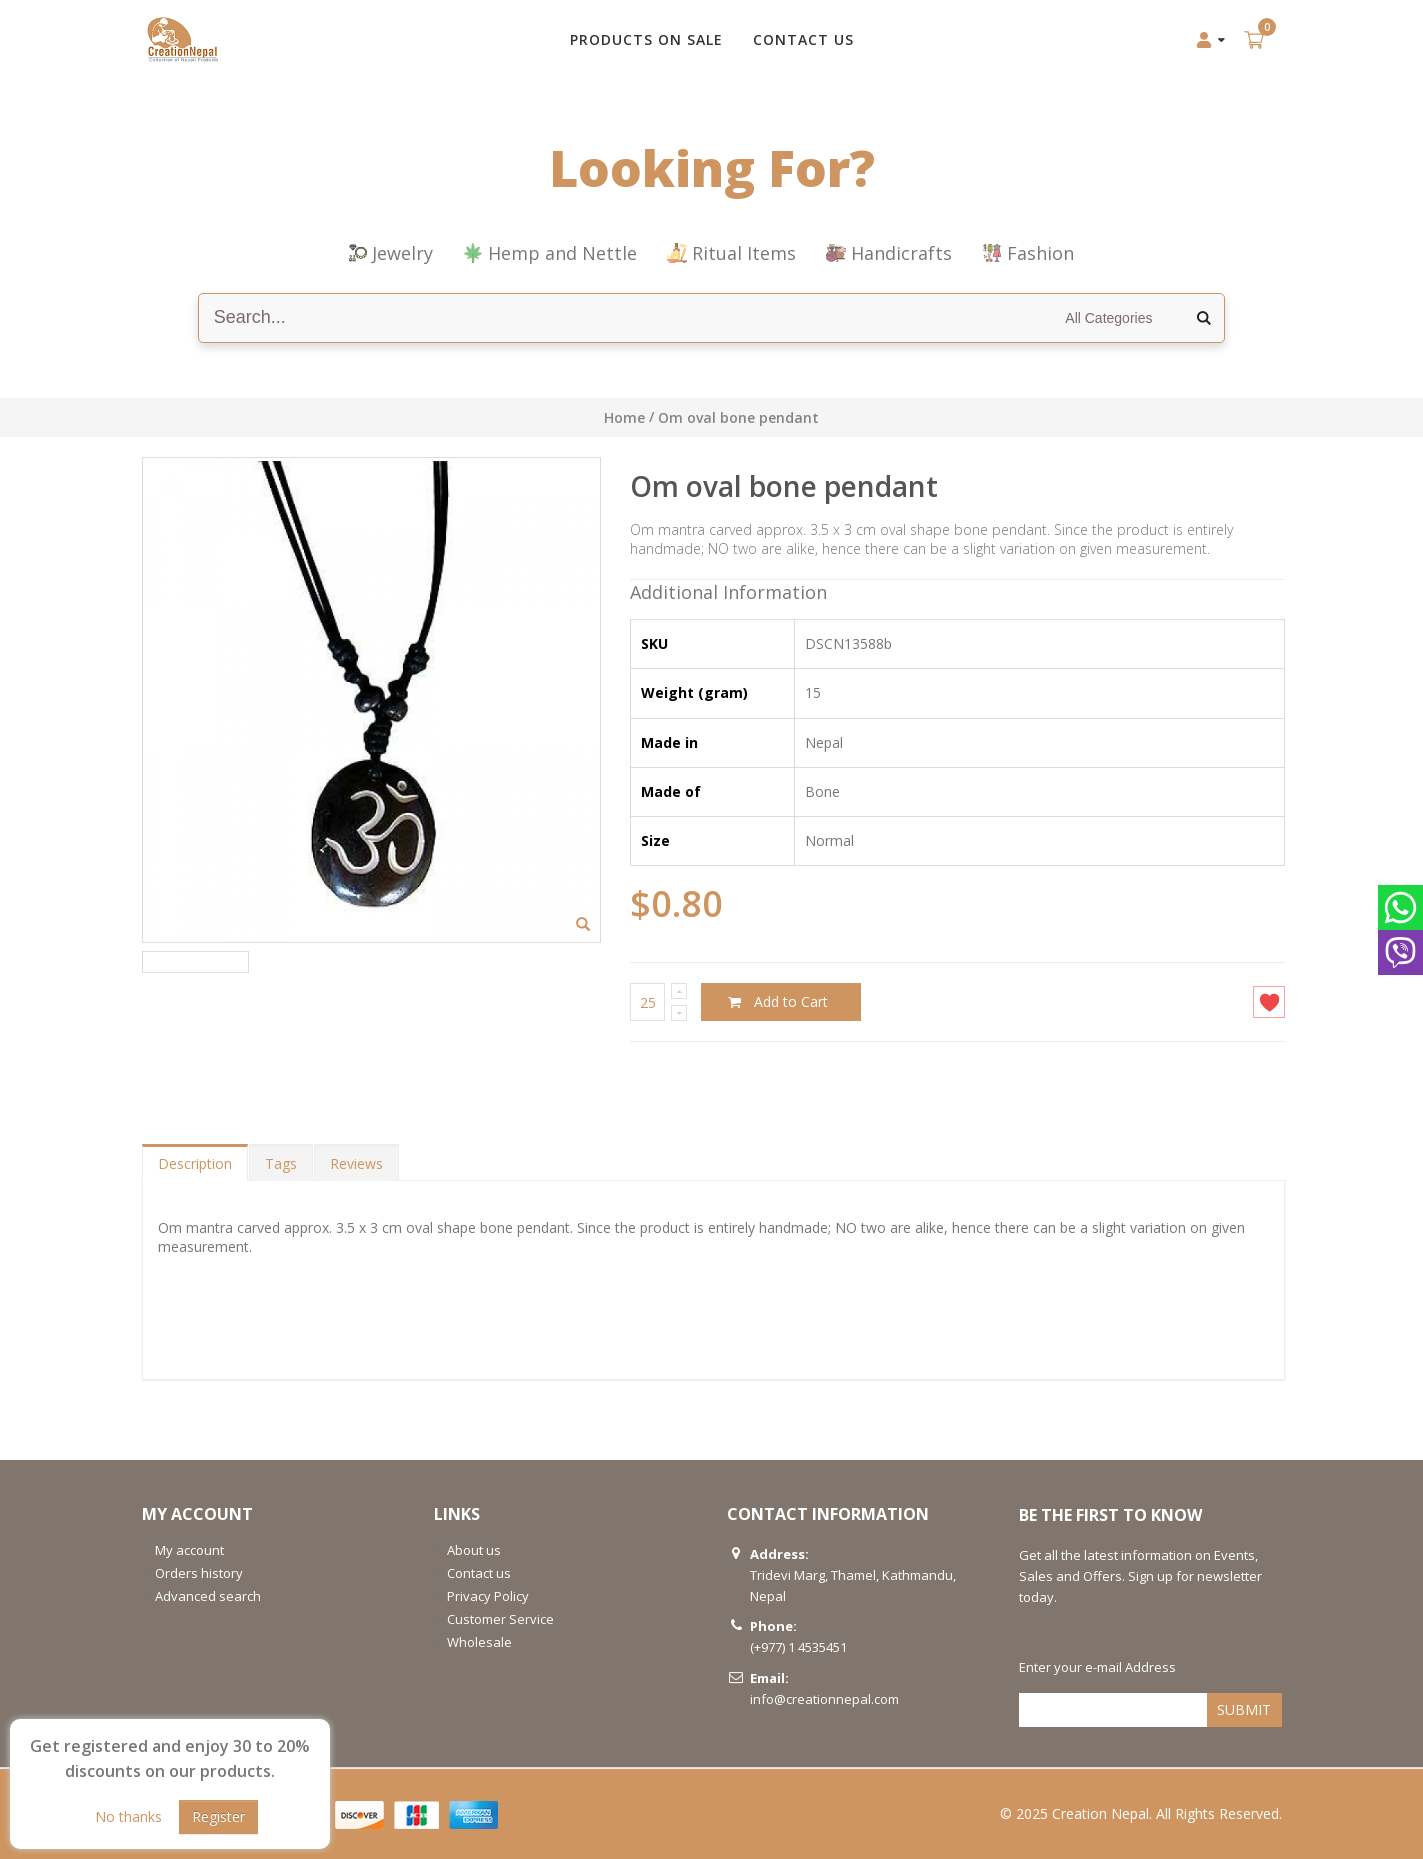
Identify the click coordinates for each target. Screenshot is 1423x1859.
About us (474, 1550)
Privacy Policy (488, 1596)
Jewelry (391, 253)
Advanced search (208, 1596)
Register (218, 1816)
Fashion (1028, 253)
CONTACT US (803, 39)
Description (195, 1163)
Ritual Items (731, 253)
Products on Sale (646, 39)
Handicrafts (889, 253)
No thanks (128, 1816)
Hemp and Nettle (550, 253)
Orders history (199, 1573)
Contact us (479, 1573)
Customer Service (500, 1619)
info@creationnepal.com (824, 1699)
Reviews (356, 1163)
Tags (281, 1163)
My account (189, 1550)
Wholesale (479, 1642)
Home (624, 417)
